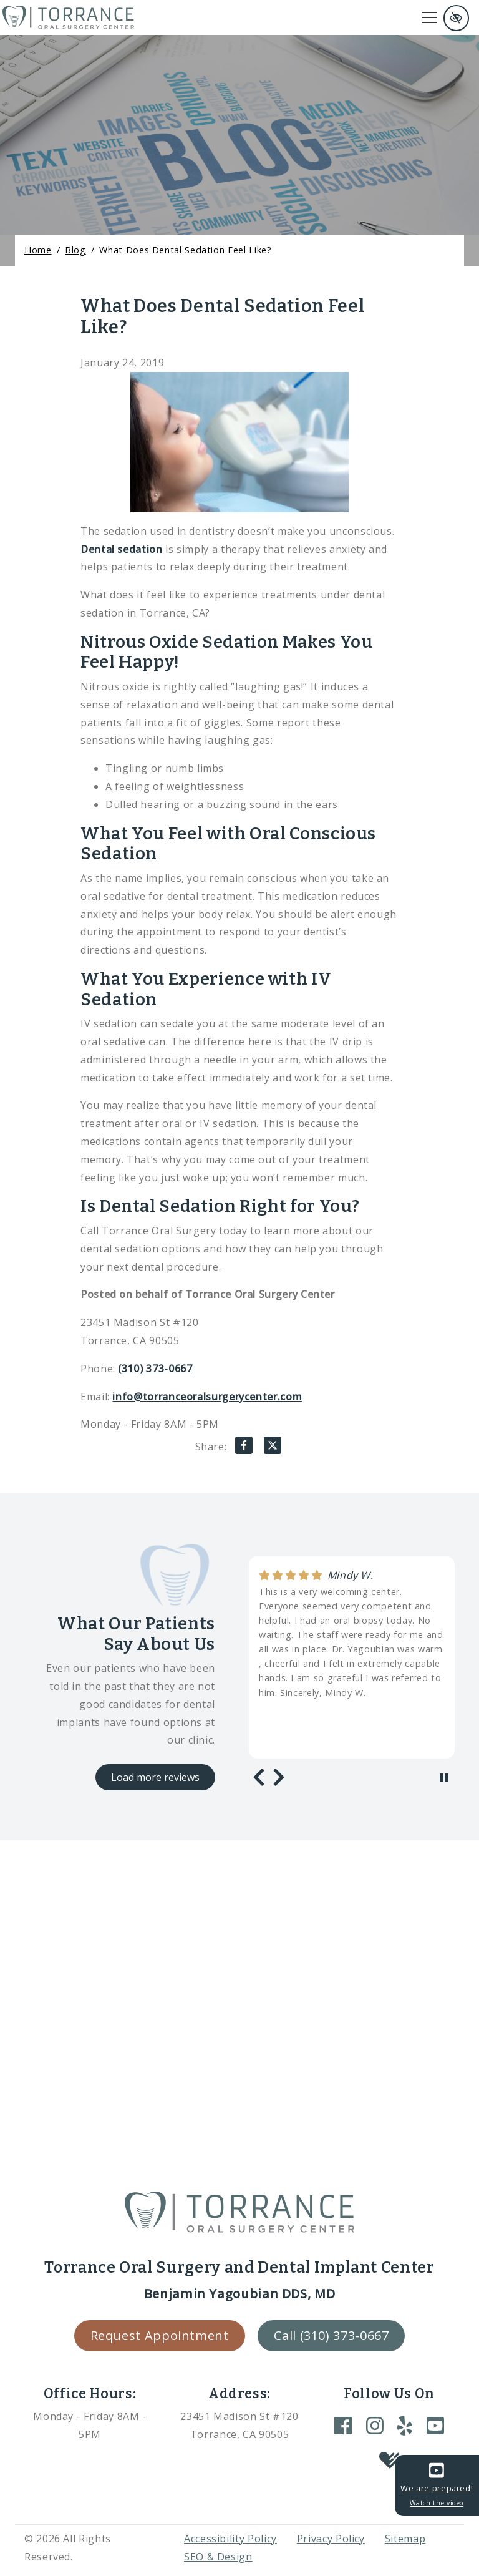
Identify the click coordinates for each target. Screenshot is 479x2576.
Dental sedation (121, 549)
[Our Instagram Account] (375, 2425)
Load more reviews (155, 1777)
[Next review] (279, 1777)
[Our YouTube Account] (435, 2425)
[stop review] (444, 1778)
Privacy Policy (331, 2538)
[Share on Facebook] (243, 1448)
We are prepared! (436, 2484)
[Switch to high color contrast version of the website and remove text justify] (456, 18)
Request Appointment (159, 2335)
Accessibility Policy (230, 2538)
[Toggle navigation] (429, 17)
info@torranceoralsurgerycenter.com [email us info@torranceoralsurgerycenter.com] (207, 1396)
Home (38, 250)
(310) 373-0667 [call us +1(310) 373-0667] (155, 1368)
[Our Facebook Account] (343, 2425)
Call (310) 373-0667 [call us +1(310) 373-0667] (331, 2335)
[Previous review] (259, 1777)
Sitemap (405, 2538)
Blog (75, 250)
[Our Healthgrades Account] (389, 2461)
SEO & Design (218, 2557)
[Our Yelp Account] (404, 2425)
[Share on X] (272, 1448)
